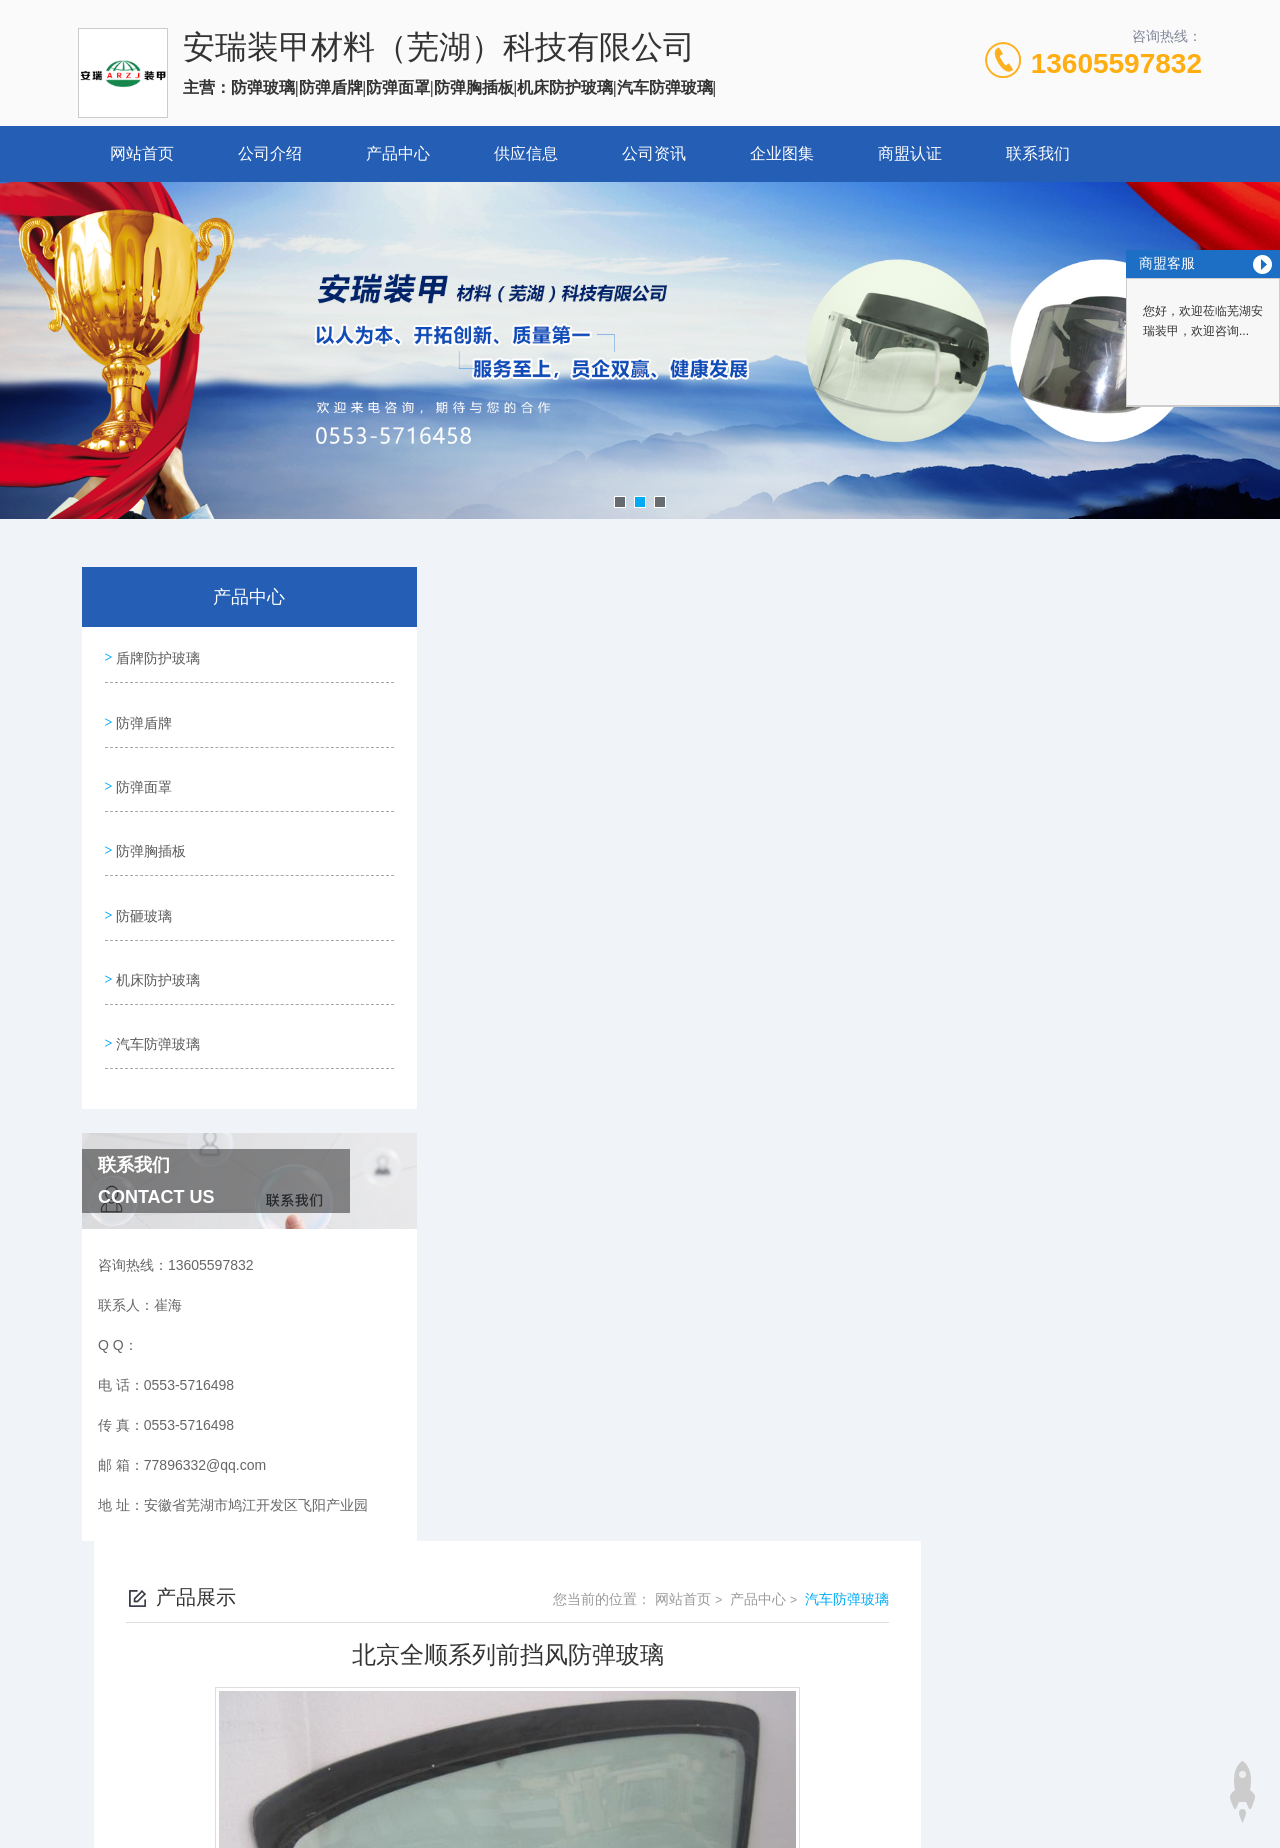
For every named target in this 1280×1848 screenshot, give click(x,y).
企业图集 (782, 153)
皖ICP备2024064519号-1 (809, 1642)
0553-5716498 (518, 1610)
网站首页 (142, 153)
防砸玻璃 (142, 883)
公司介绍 (270, 153)
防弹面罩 (142, 769)
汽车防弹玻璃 (156, 997)
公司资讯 (654, 153)
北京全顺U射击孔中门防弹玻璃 (575, 1156)
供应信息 (526, 153)
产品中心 (398, 153)
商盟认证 (910, 153)
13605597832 (1116, 63)
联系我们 (1038, 153)
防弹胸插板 (149, 826)
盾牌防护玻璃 (156, 655)
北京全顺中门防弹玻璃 (549, 1190)
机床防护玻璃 (156, 940)
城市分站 (94, 1825)
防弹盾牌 (142, 712)
